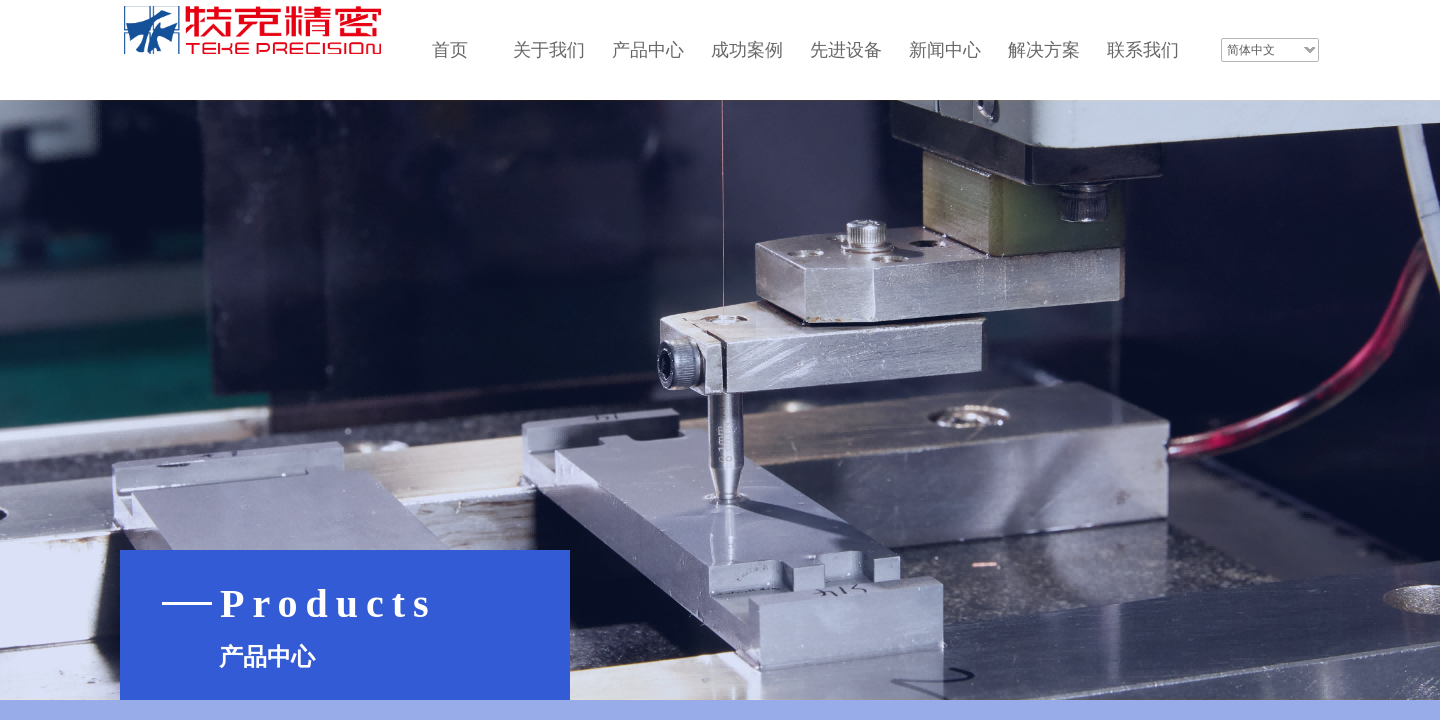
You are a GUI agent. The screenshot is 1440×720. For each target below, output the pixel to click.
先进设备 (846, 50)
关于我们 (549, 50)
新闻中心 (945, 50)
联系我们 (1143, 50)
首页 (450, 50)
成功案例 (747, 50)
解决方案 (1044, 50)
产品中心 (648, 50)
